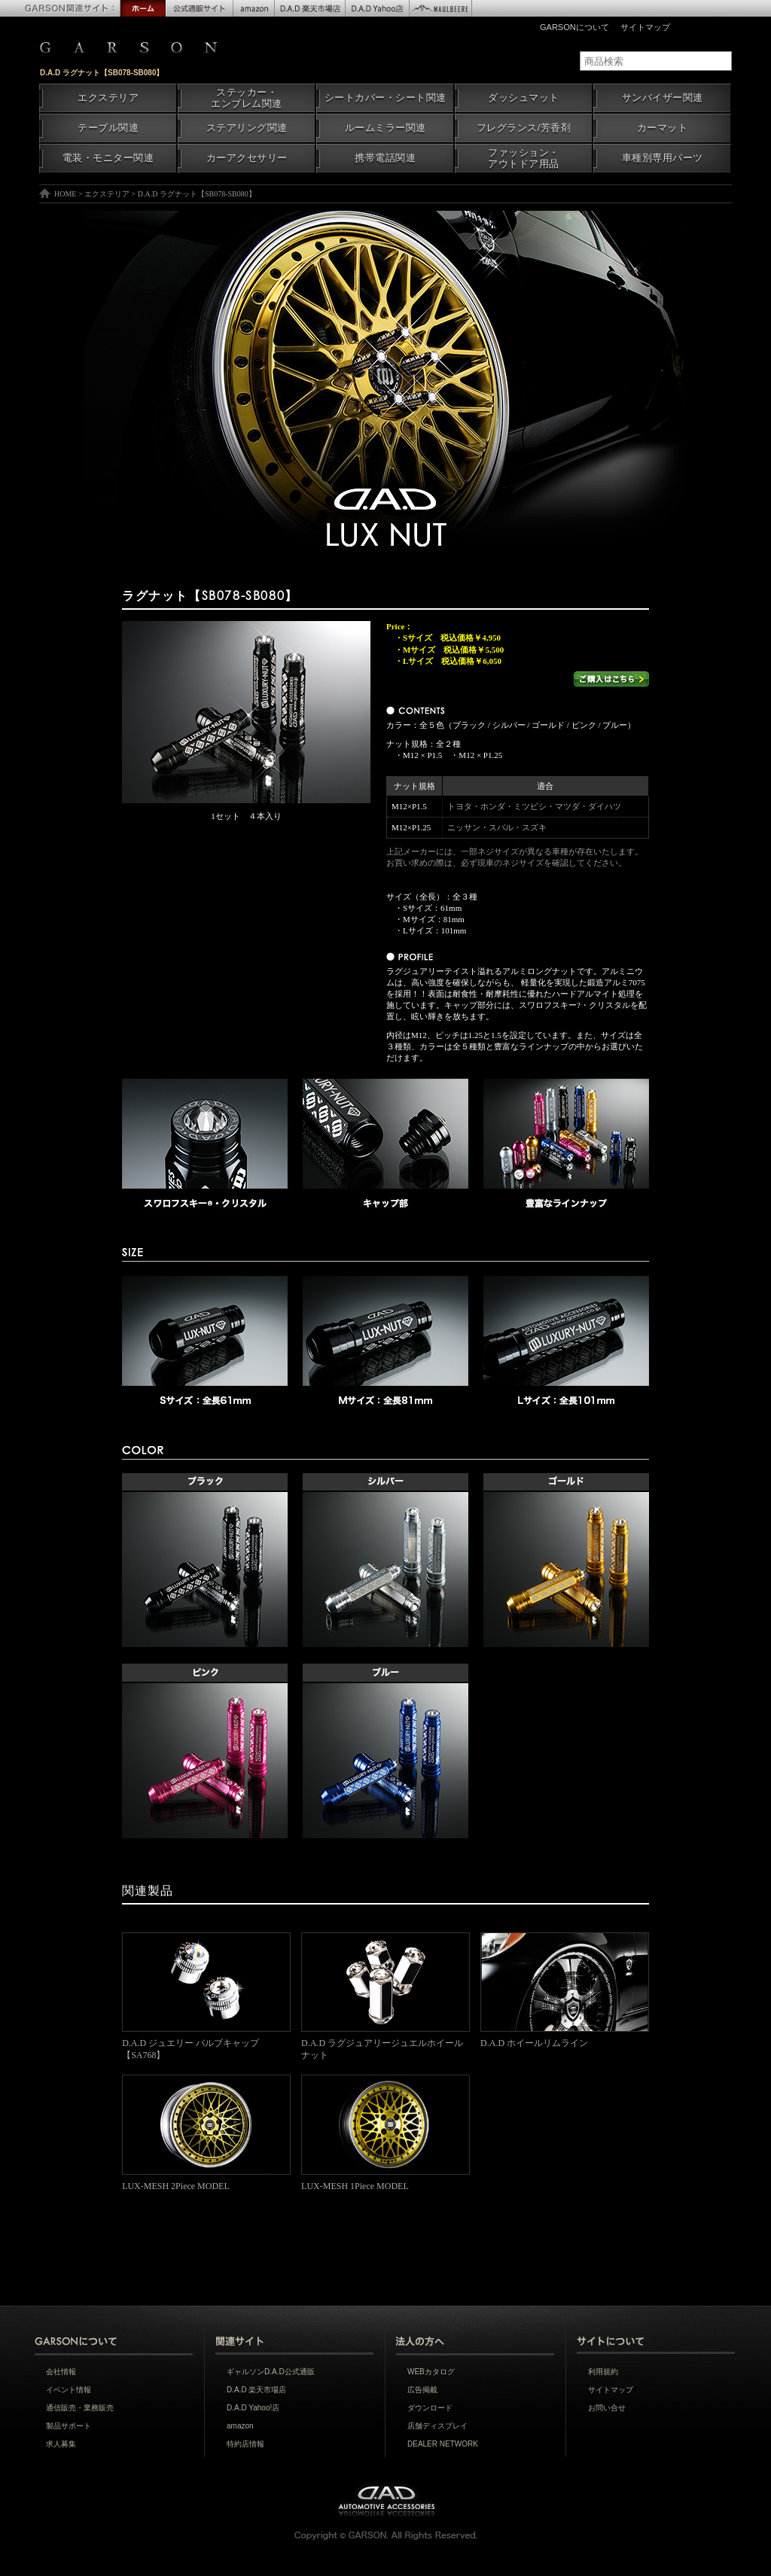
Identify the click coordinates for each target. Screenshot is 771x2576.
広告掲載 (422, 2390)
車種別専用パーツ (662, 158)
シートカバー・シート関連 (385, 98)
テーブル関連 (108, 128)
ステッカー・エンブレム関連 (246, 98)
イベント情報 (68, 2390)
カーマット (662, 128)
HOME (65, 194)
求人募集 (61, 2444)
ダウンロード (430, 2408)
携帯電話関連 (385, 158)
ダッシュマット (523, 98)
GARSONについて (574, 27)
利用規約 (603, 2371)
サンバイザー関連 (662, 98)
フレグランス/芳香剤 (524, 128)
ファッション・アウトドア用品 (523, 158)
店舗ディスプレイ (437, 2426)
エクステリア (108, 98)
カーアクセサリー (247, 158)
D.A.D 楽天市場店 (256, 2390)
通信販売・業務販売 (80, 2408)
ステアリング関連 (247, 128)
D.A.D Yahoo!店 (253, 2408)
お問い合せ (607, 2408)
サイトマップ (645, 27)
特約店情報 (245, 2444)
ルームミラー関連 (385, 128)
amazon (240, 2426)
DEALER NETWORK (442, 2444)
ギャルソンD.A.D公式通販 (271, 2371)
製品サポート (68, 2426)
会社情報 (61, 2371)
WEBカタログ (431, 2371)
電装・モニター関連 (108, 158)
